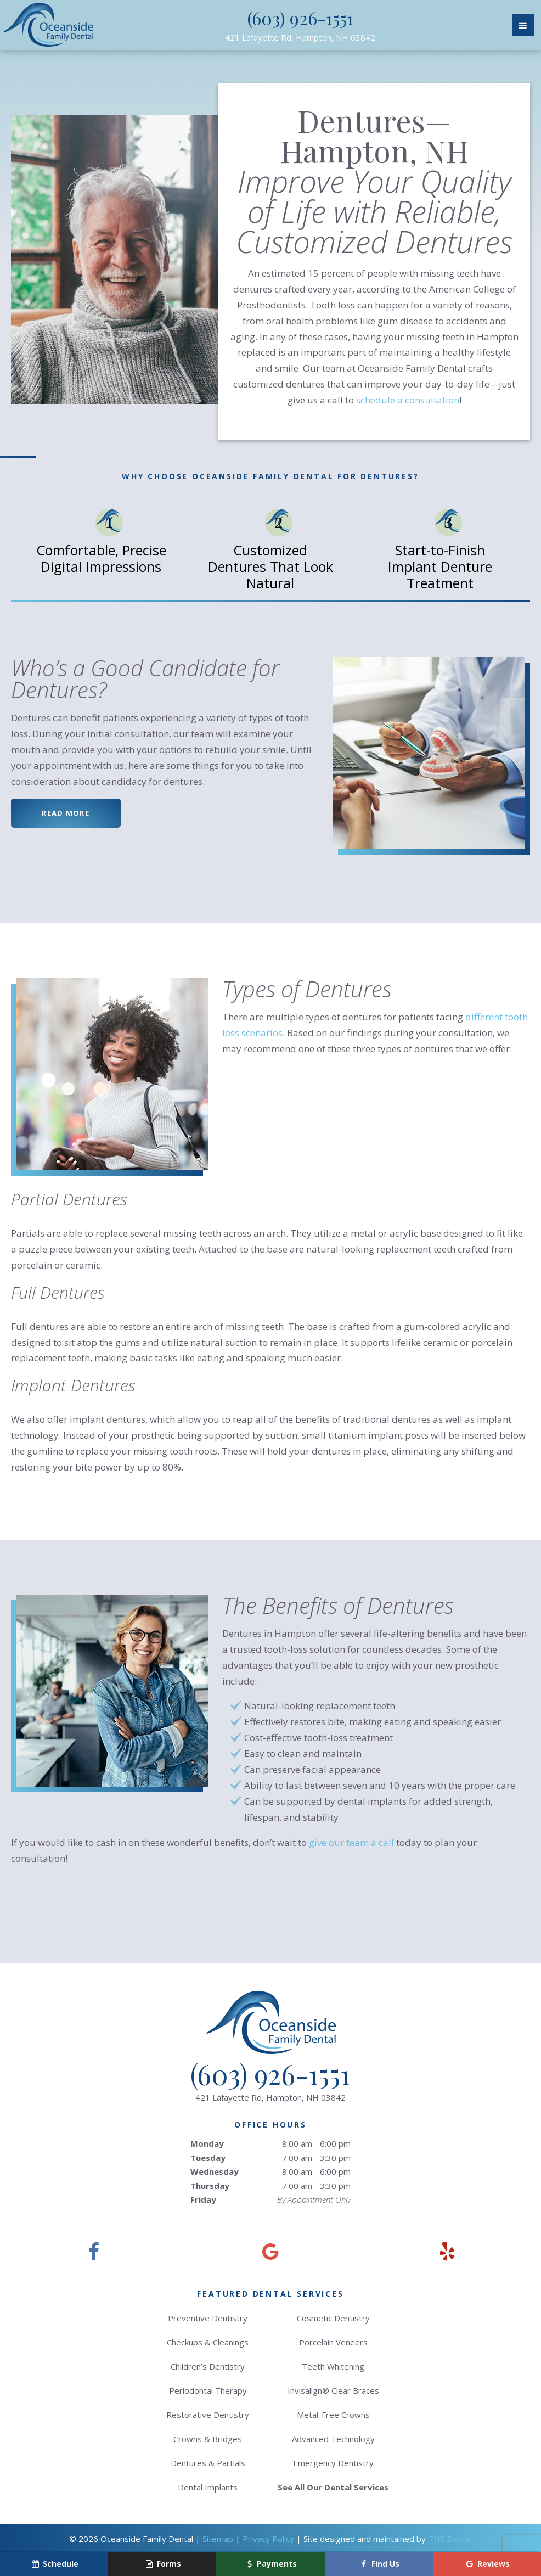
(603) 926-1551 (300, 18)
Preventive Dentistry (207, 2318)
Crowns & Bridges (207, 2438)
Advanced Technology (333, 2438)
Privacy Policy (268, 2538)
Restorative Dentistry (207, 2414)
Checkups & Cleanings (208, 2342)
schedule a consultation (407, 400)
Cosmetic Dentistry (333, 2318)
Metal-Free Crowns (333, 2414)
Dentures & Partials (208, 2462)
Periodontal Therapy (208, 2390)
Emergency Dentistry (333, 2462)
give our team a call (351, 1842)
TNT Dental (450, 2538)
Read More (65, 813)
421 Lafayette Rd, (300, 37)
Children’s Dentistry (208, 2366)
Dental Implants (208, 2487)
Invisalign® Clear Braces (333, 2390)
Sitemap (217, 2538)
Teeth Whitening (333, 2366)
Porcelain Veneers (333, 2342)
